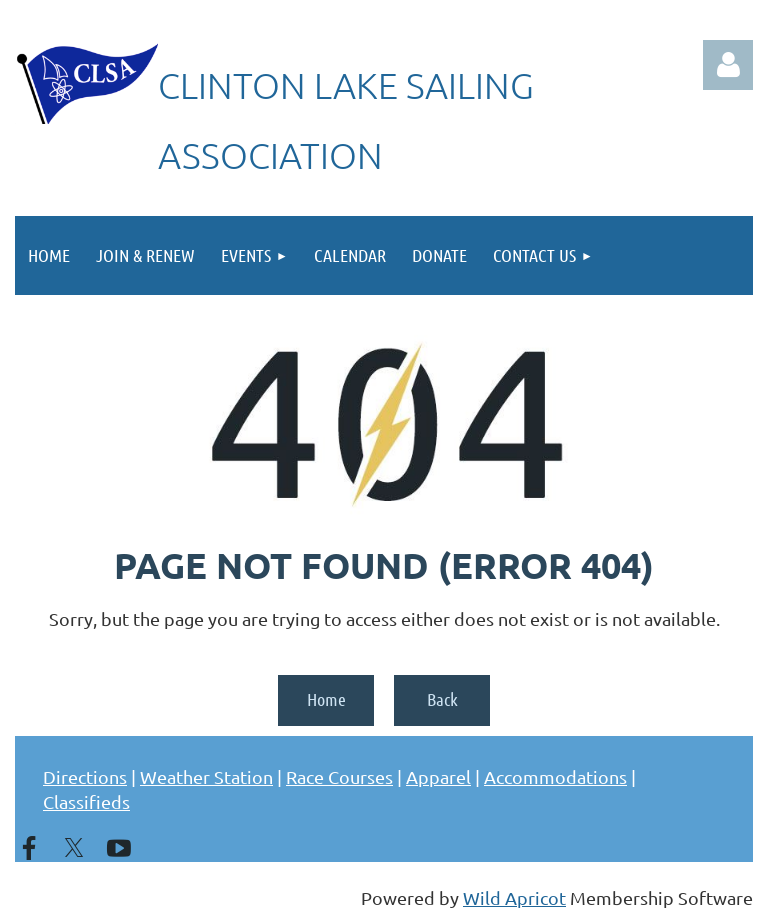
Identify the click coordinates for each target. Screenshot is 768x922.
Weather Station (206, 776)
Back (442, 699)
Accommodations (555, 776)
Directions (85, 776)
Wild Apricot (514, 897)
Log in (728, 65)
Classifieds (86, 801)
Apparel (438, 776)
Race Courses (339, 776)
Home (326, 699)
